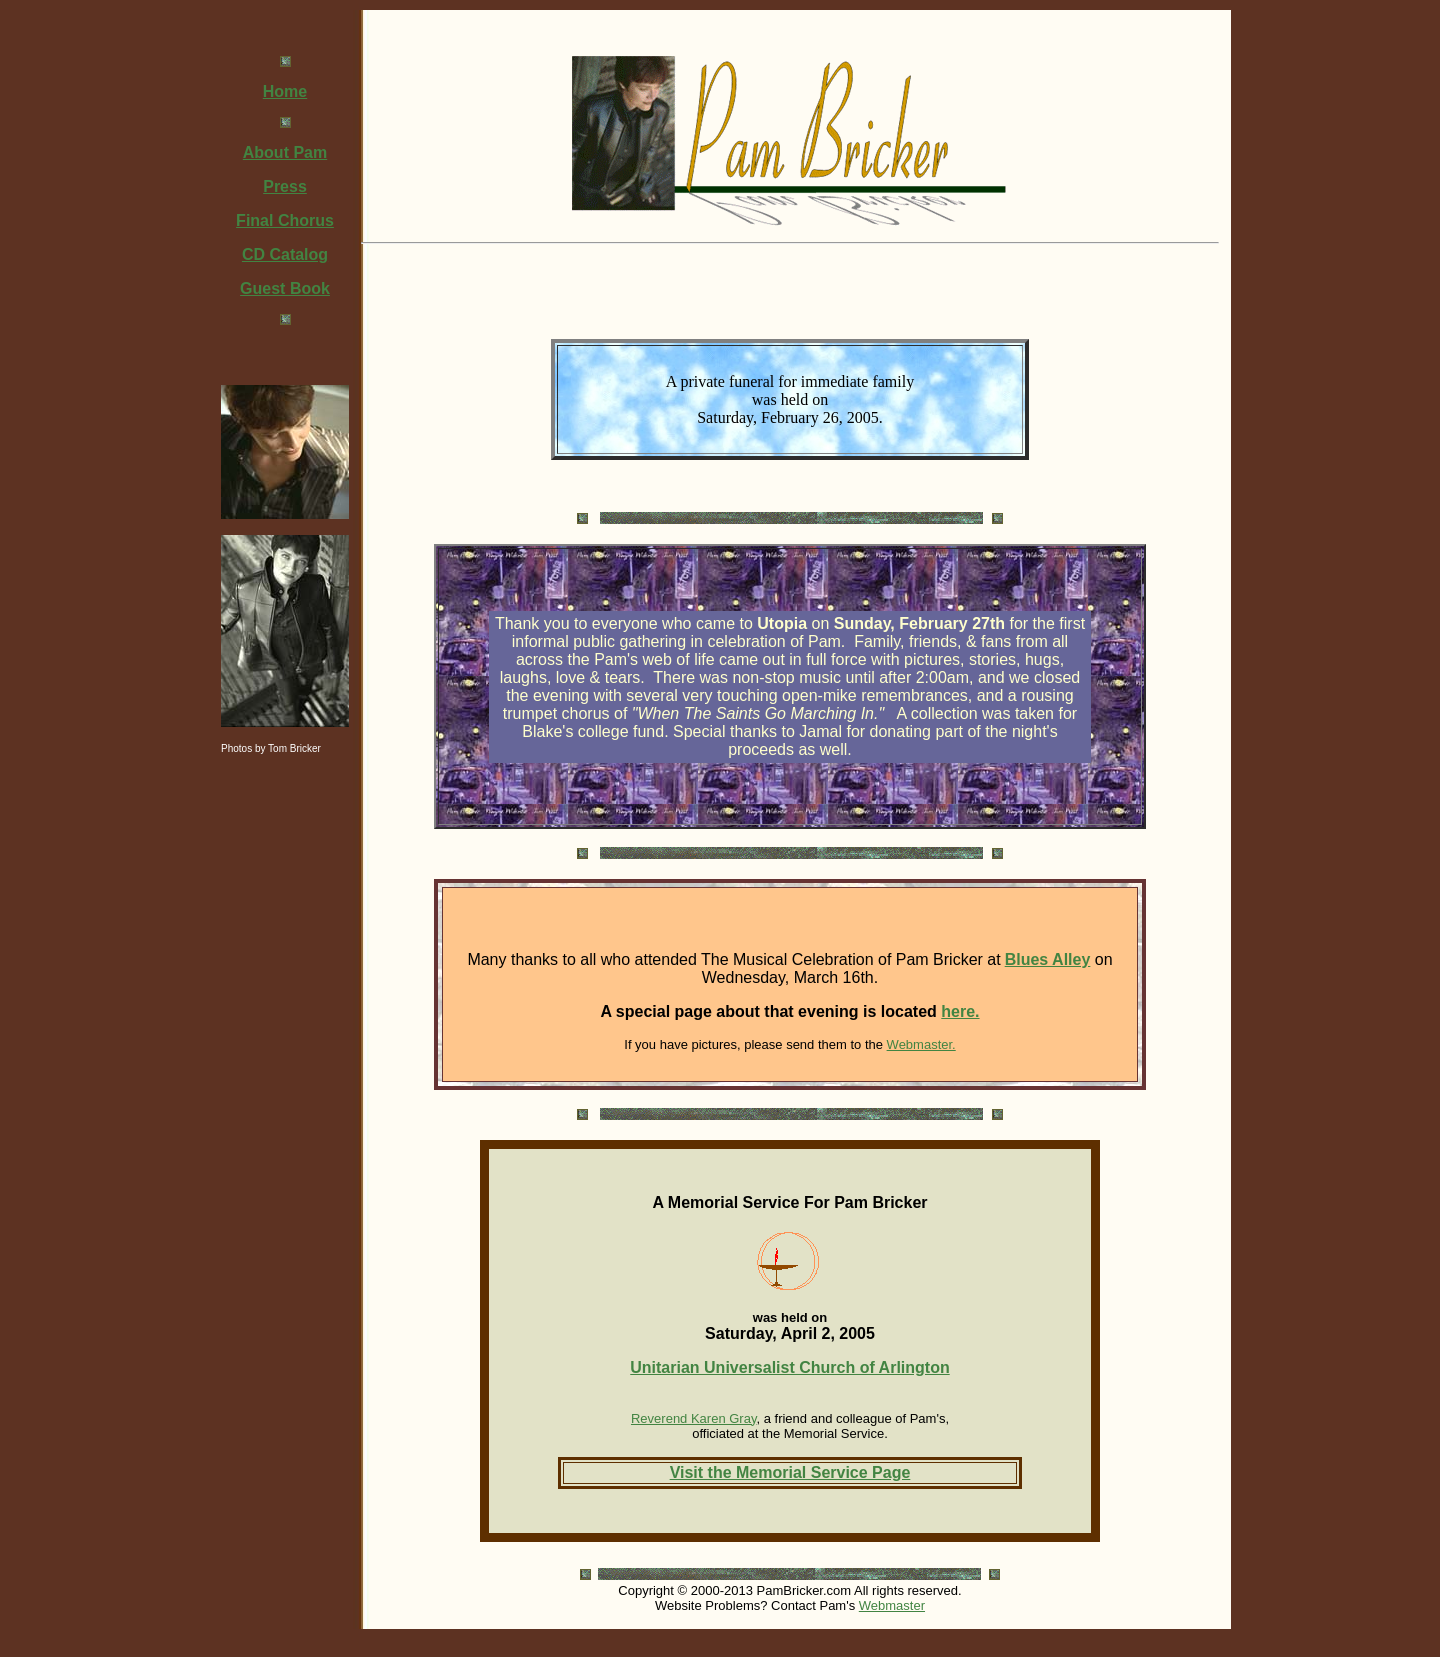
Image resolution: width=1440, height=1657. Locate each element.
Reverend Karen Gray (694, 1418)
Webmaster (892, 1605)
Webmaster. (921, 1044)
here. (960, 1011)
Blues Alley (1048, 959)
